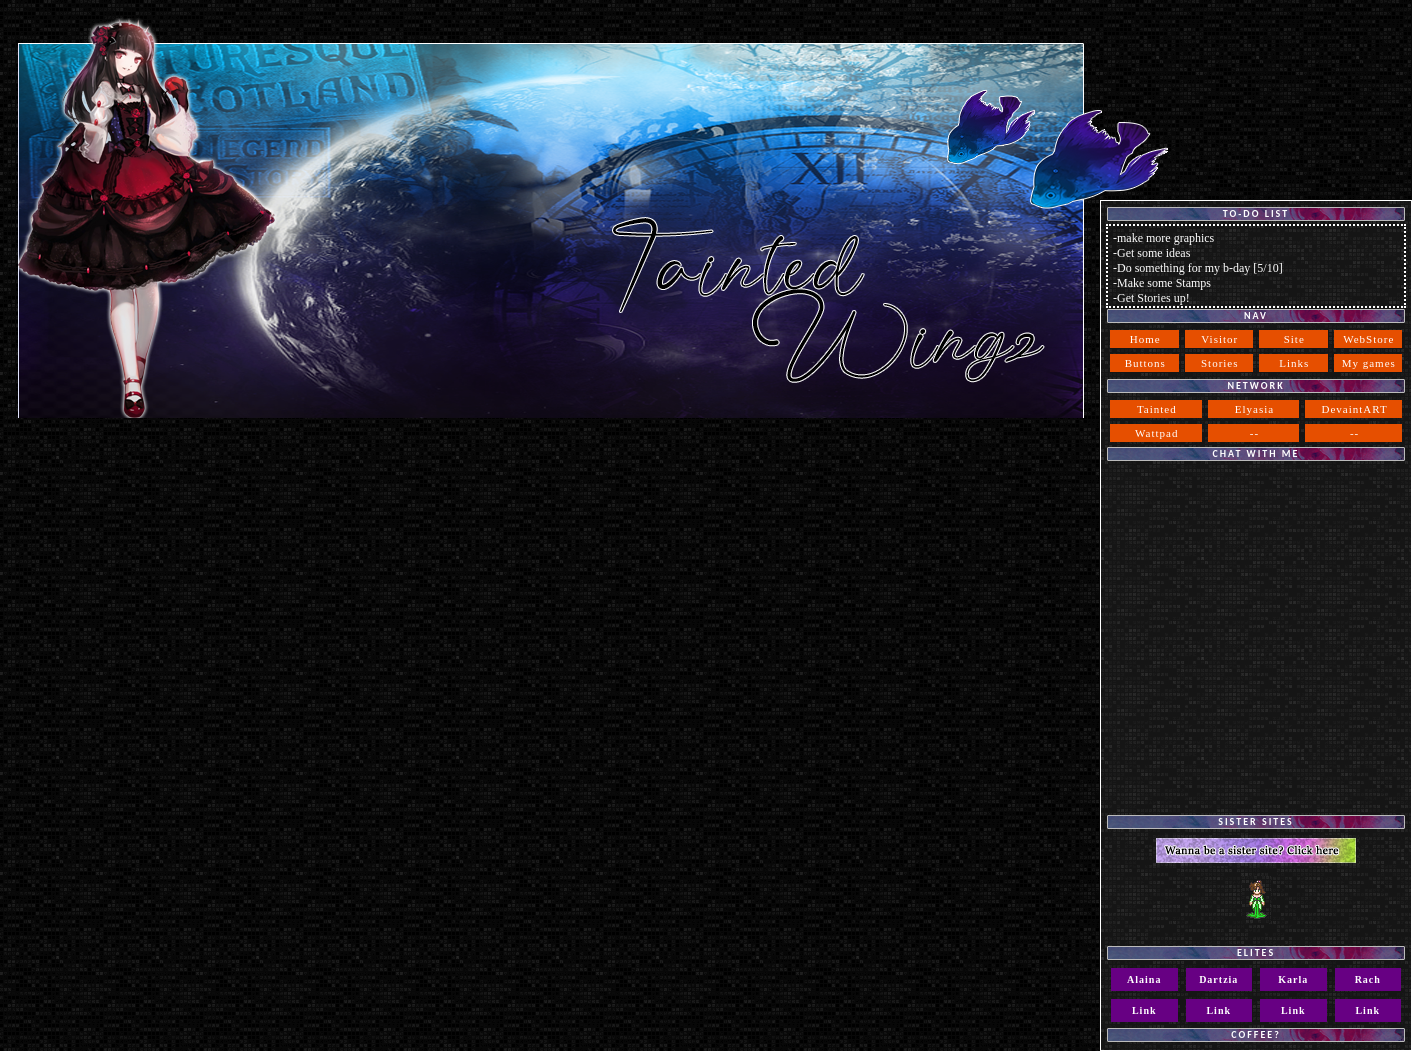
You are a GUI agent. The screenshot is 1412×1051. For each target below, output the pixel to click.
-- (1254, 433)
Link (1144, 1010)
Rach (1368, 979)
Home (1145, 339)
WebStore (1368, 339)
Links (1294, 363)
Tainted (1157, 409)
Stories (1220, 363)
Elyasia (1254, 409)
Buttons (1145, 363)
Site (1294, 339)
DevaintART (1355, 409)
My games (1369, 363)
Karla (1293, 979)
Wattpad (1156, 433)
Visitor (1219, 339)
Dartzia (1218, 979)
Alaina (1144, 979)
